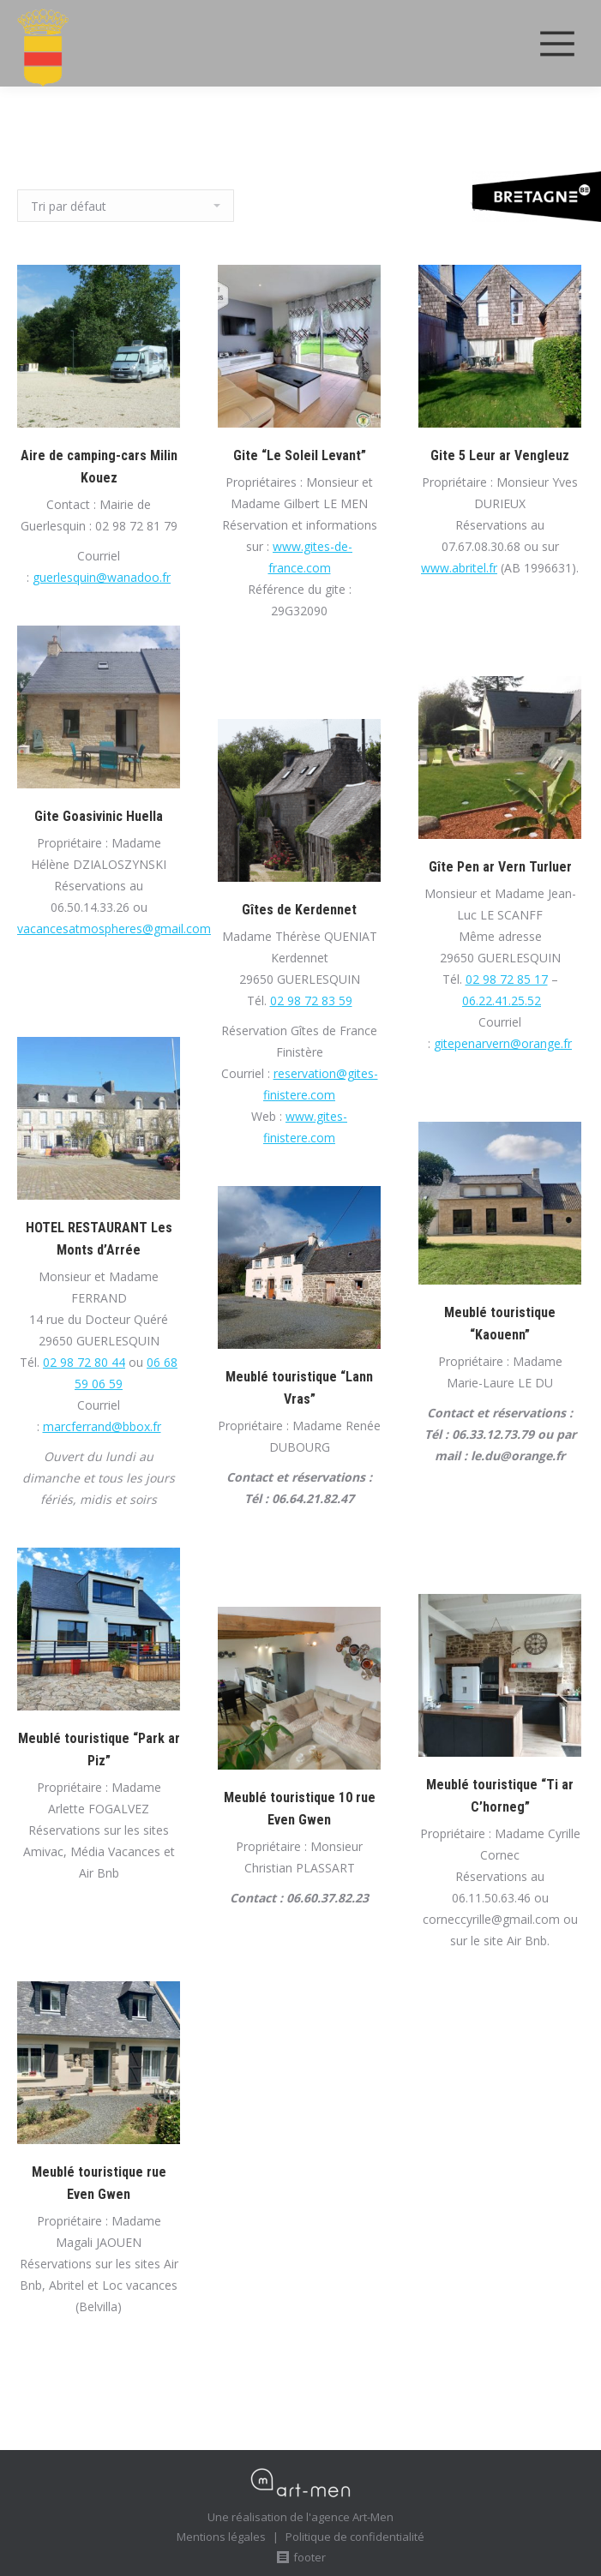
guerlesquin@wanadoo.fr (102, 577)
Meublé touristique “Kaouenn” (500, 1323)
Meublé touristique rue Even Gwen (99, 2183)
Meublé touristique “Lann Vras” (299, 1388)
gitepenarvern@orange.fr (503, 1043)
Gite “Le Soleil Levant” (299, 455)
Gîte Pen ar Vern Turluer (500, 867)
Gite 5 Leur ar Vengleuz (499, 455)
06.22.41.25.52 (501, 1000)
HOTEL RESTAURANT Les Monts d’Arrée (99, 1238)
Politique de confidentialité (354, 2536)
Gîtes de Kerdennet (299, 910)
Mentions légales (221, 2536)
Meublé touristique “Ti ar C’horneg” (500, 1795)
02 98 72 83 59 (311, 1000)
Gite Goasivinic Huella (98, 816)
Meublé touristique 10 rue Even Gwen (300, 1808)
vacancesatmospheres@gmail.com (114, 928)
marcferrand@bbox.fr (102, 1426)
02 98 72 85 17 (507, 979)
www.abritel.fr (459, 568)
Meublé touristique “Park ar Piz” (99, 1749)
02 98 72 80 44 (84, 1362)
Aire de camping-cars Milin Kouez (99, 466)
